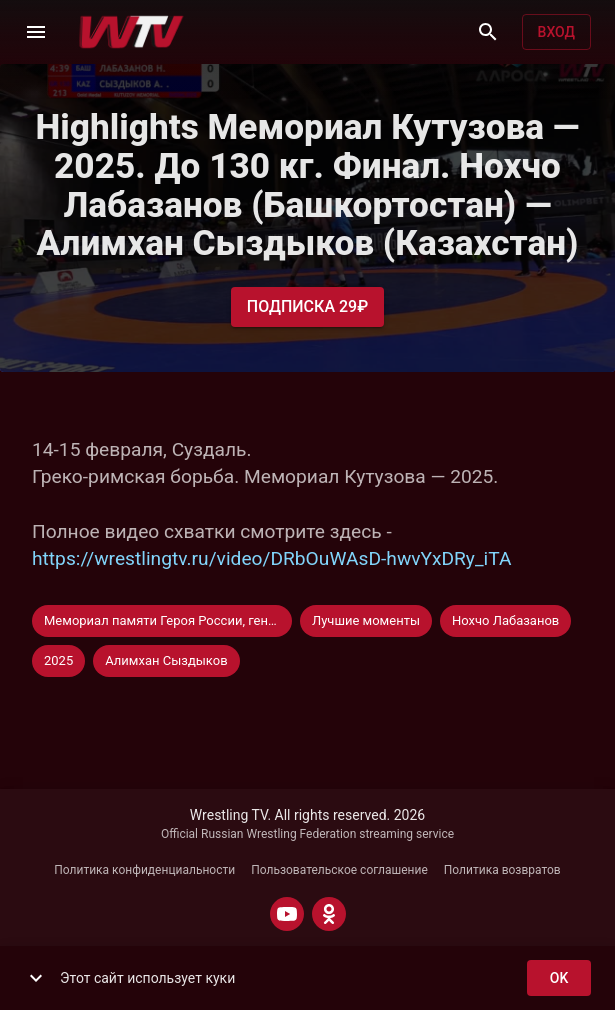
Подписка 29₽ (307, 307)
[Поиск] (488, 32)
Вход (556, 32)
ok (559, 978)
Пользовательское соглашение (339, 870)
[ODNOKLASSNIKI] (329, 914)
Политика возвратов (502, 870)
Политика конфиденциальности (144, 870)
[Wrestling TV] (131, 32)
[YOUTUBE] (287, 914)
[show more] (36, 978)
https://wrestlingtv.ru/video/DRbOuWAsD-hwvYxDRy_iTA (271, 558)
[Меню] (36, 32)
